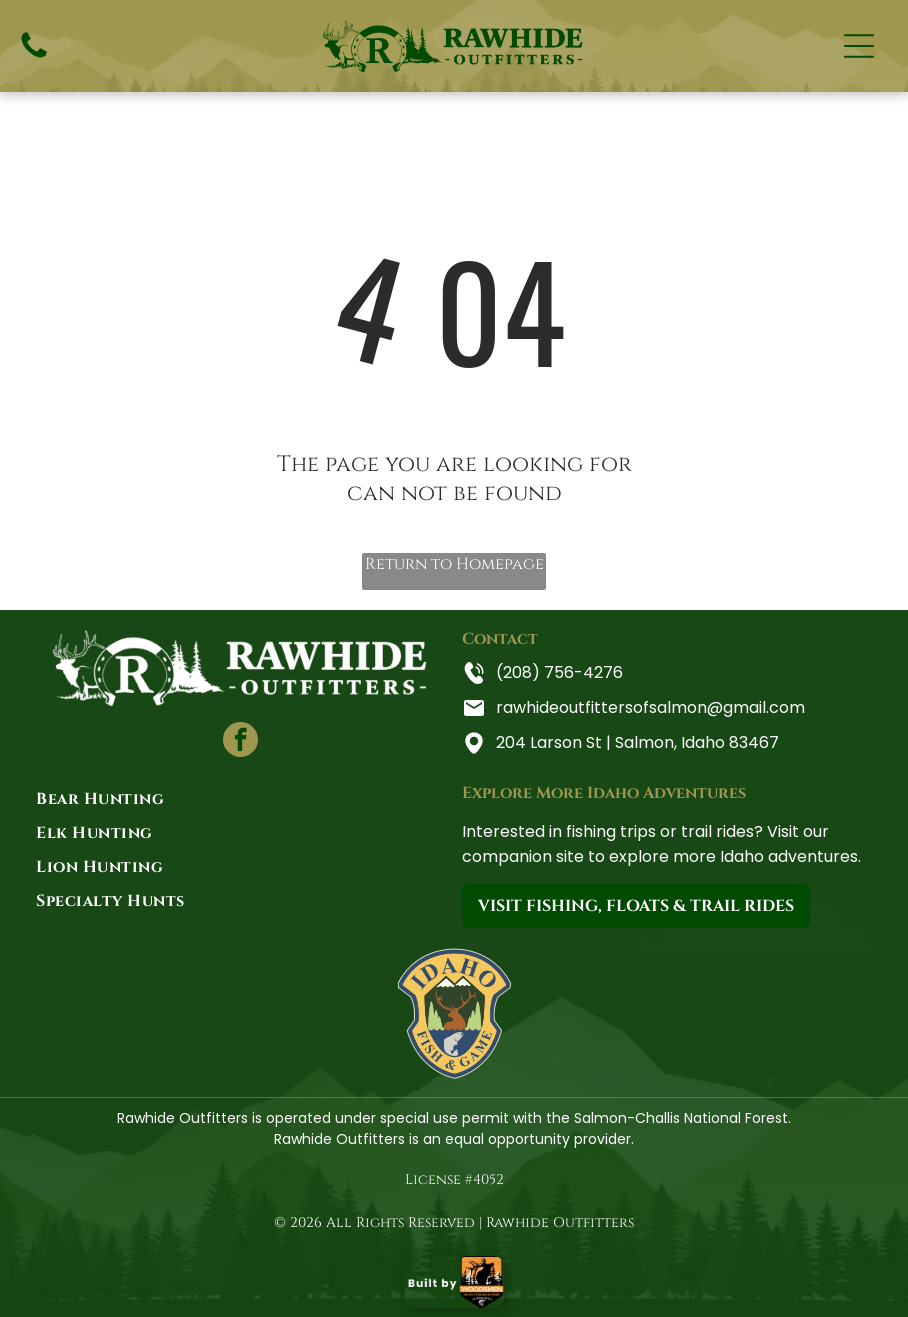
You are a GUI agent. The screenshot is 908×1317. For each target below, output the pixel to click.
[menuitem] (240, 799)
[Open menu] (859, 46)
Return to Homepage (454, 564)
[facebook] (240, 742)
